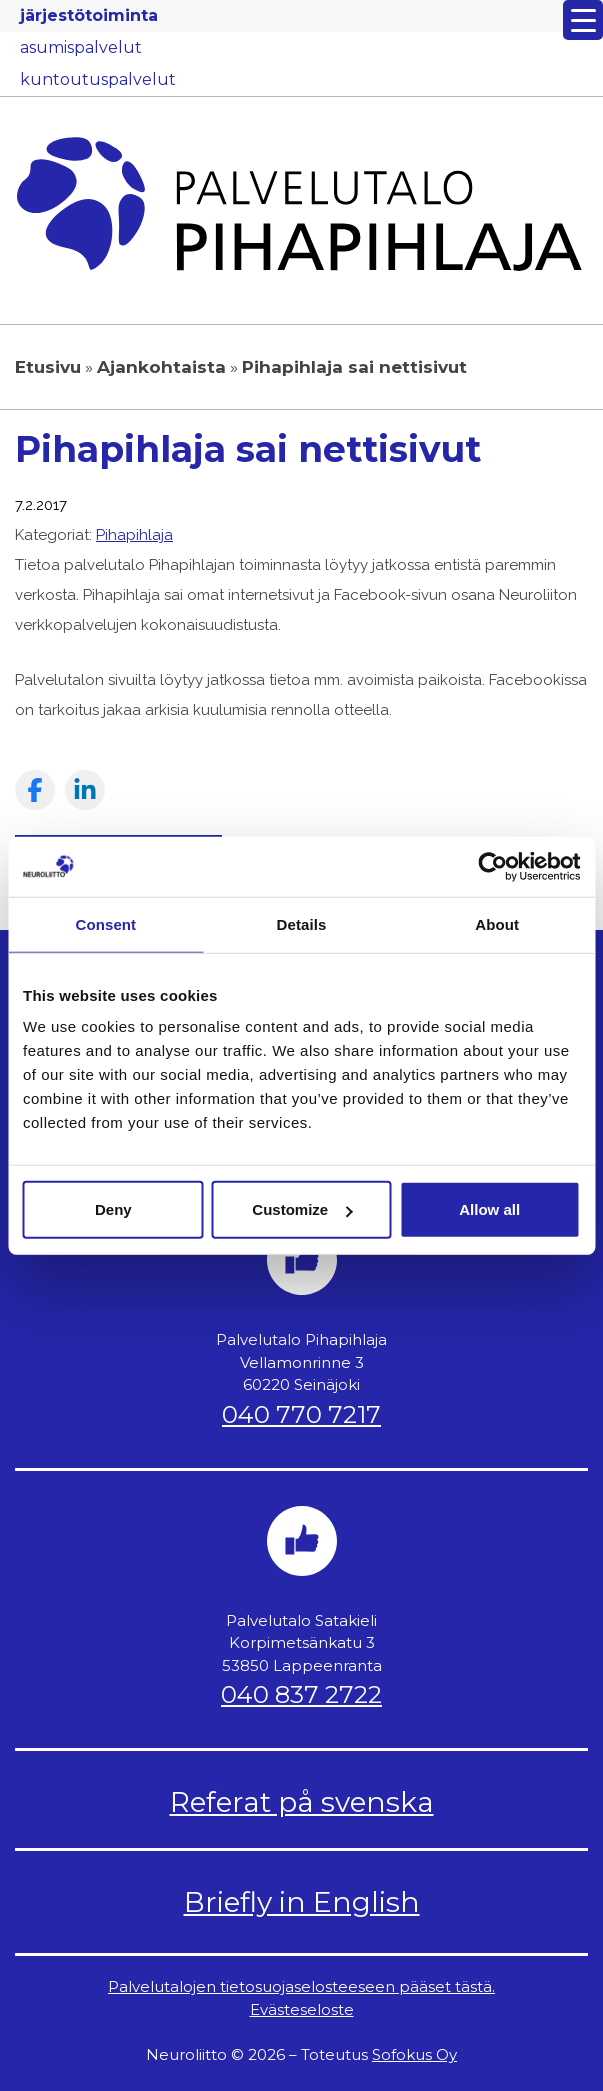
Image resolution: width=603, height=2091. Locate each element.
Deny (113, 1209)
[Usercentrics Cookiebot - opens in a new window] (492, 866)
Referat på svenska (302, 1802)
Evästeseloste (302, 2009)
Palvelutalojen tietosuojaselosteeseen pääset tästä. (301, 1986)
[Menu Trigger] (583, 20)
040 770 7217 (301, 1414)
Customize (302, 1209)
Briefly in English (302, 1902)
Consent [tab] (105, 923)
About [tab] (497, 923)
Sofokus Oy (414, 2054)
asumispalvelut (81, 47)
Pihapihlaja (134, 535)
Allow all (489, 1209)
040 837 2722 (301, 1694)
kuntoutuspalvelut (98, 79)
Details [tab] (302, 923)
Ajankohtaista (161, 367)
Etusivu (48, 367)
